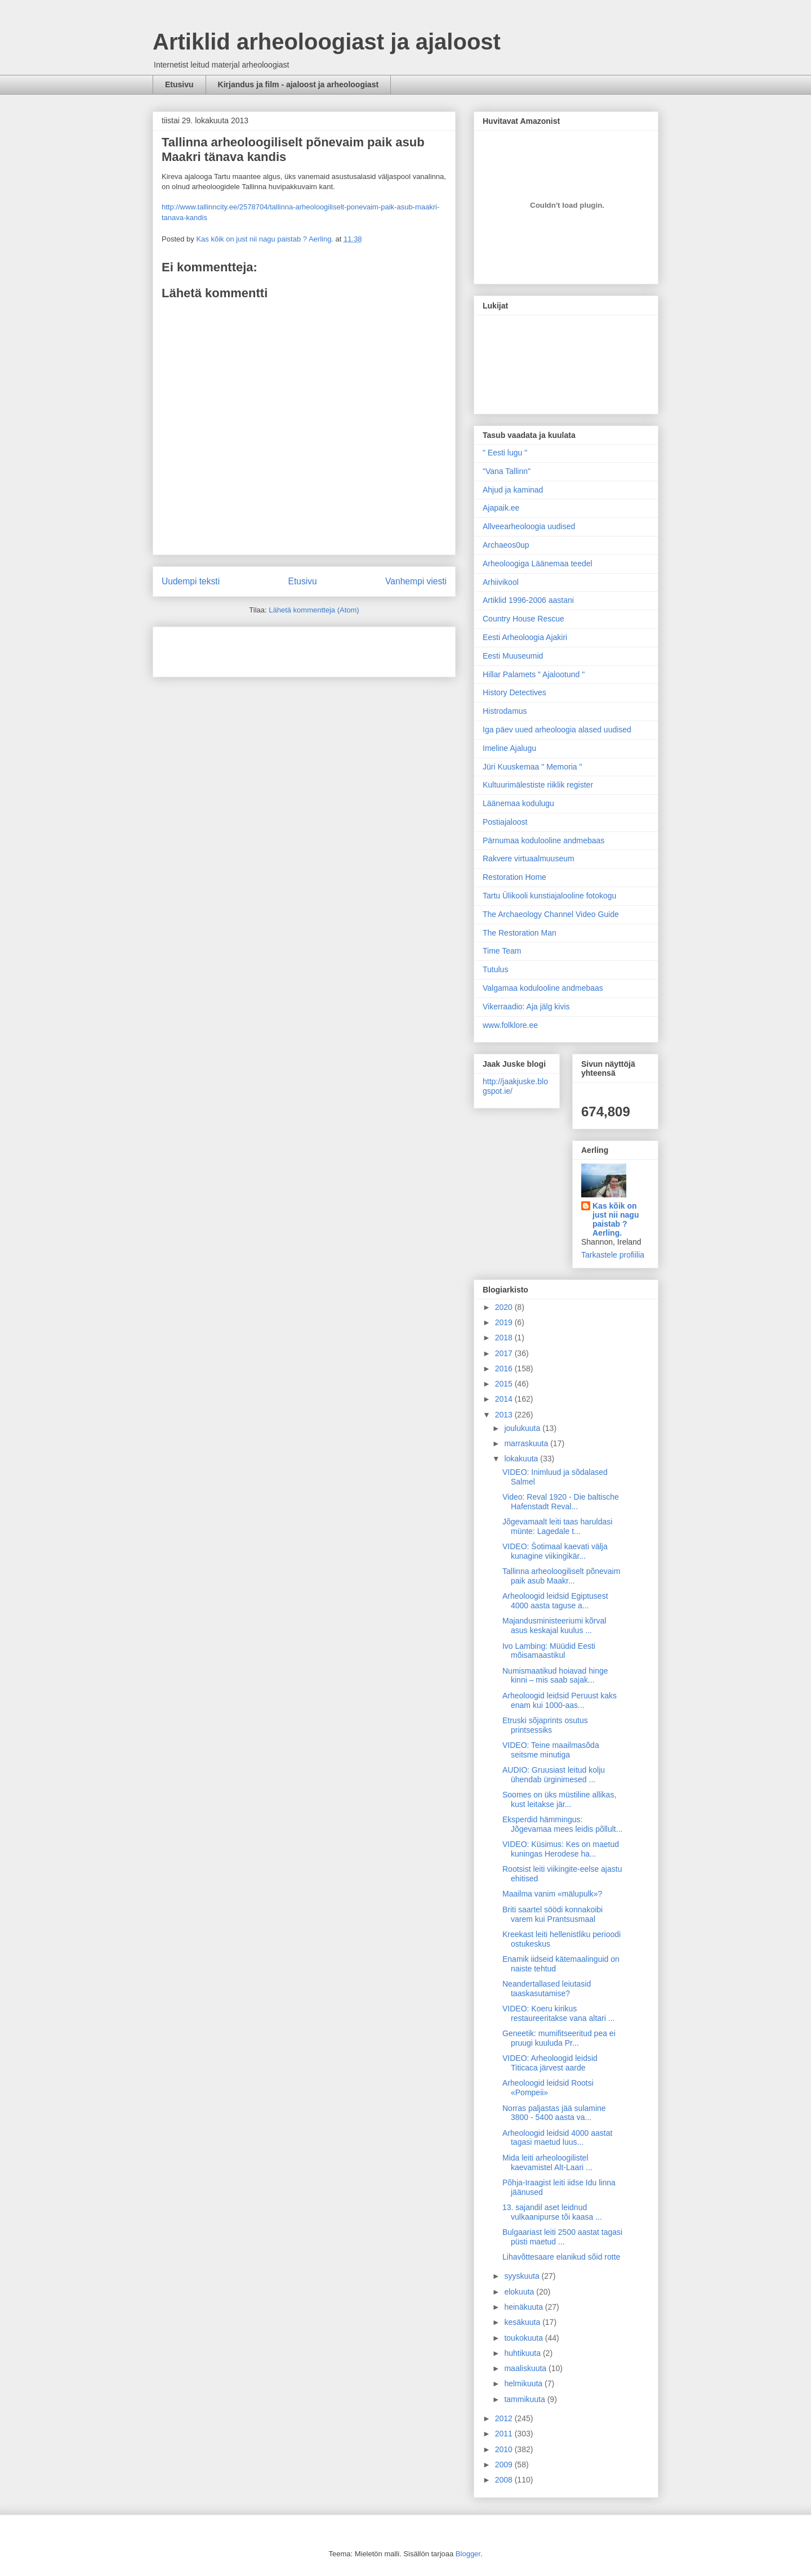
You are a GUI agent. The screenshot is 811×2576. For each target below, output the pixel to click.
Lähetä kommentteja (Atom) (314, 610)
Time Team (502, 950)
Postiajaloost (505, 821)
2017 (505, 1353)
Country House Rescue (523, 618)
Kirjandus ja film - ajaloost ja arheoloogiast (298, 84)
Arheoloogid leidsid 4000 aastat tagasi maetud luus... (557, 2137)
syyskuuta (522, 2275)
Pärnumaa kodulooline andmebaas (543, 840)
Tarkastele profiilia (612, 1254)
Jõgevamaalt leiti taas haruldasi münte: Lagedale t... (557, 1526)
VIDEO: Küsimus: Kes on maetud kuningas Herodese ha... (560, 1849)
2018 (505, 1337)
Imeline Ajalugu (509, 748)
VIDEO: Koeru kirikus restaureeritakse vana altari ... (558, 2013)
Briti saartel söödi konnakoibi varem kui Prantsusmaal (552, 1914)
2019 (505, 1322)
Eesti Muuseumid (513, 655)
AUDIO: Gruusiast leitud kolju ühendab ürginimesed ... (553, 1774)
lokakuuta (522, 1458)
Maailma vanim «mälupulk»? (552, 1893)
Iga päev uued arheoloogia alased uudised (557, 729)
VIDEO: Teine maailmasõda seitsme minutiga (550, 1750)
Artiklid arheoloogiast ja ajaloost (327, 41)
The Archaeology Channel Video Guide (551, 914)
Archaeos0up (506, 544)
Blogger (468, 2554)
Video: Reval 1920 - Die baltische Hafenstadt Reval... (560, 1501)
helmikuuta (524, 2383)
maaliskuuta (526, 2368)
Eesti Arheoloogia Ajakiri (525, 637)
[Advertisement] (227, 648)
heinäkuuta (524, 2306)
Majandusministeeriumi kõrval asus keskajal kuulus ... (554, 1625)
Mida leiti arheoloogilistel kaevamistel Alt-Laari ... (547, 2162)
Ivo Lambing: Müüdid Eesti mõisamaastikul (548, 1651)
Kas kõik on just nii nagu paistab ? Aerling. (265, 239)
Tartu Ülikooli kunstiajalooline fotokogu (549, 895)
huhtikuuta (523, 2353)
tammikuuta (525, 2399)
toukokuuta (524, 2337)
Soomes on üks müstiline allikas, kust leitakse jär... (559, 1799)
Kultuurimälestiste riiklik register (538, 784)
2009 (505, 2464)
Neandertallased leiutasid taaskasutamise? (546, 1988)
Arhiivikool (501, 582)
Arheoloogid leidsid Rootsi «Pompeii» (548, 2087)
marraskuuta (527, 1443)
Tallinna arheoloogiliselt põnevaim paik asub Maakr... (561, 1576)
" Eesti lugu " (505, 452)
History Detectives (514, 692)
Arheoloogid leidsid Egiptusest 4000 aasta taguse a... (555, 1600)
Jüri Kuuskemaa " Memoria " (532, 766)
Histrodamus (505, 710)
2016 (505, 1368)
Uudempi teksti (191, 581)
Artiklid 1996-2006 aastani (528, 600)
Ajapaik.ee (501, 507)
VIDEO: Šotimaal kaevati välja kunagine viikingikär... (555, 1551)
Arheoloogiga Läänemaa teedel (537, 563)
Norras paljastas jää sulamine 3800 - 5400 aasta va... (554, 2113)
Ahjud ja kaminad (513, 489)
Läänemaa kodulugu (518, 803)
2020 (505, 1307)
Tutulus (495, 969)
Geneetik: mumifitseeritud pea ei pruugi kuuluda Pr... (559, 2038)
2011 (505, 2433)
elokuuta (520, 2291)
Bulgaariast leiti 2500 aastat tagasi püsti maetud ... (562, 2237)
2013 (505, 1414)
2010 (505, 2449)
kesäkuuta (523, 2322)
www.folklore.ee (510, 1025)
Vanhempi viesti (416, 581)
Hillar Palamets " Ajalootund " (534, 674)
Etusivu (179, 84)
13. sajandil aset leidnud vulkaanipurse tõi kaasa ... (552, 2212)
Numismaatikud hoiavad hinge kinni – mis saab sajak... (555, 1675)
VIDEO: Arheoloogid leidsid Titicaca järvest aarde (550, 2063)
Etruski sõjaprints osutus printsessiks (545, 1725)
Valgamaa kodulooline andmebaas (543, 987)
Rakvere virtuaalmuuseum (528, 858)
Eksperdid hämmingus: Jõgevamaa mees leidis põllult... (562, 1824)
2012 (505, 2418)
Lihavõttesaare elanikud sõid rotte (561, 2256)
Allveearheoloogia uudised (529, 526)
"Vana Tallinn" (507, 471)
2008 (505, 2479)
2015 (505, 1383)
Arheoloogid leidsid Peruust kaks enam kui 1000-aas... (559, 1700)
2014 (505, 1398)
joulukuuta (523, 1428)
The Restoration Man (519, 932)
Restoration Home (514, 877)
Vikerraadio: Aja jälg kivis (526, 1006)
